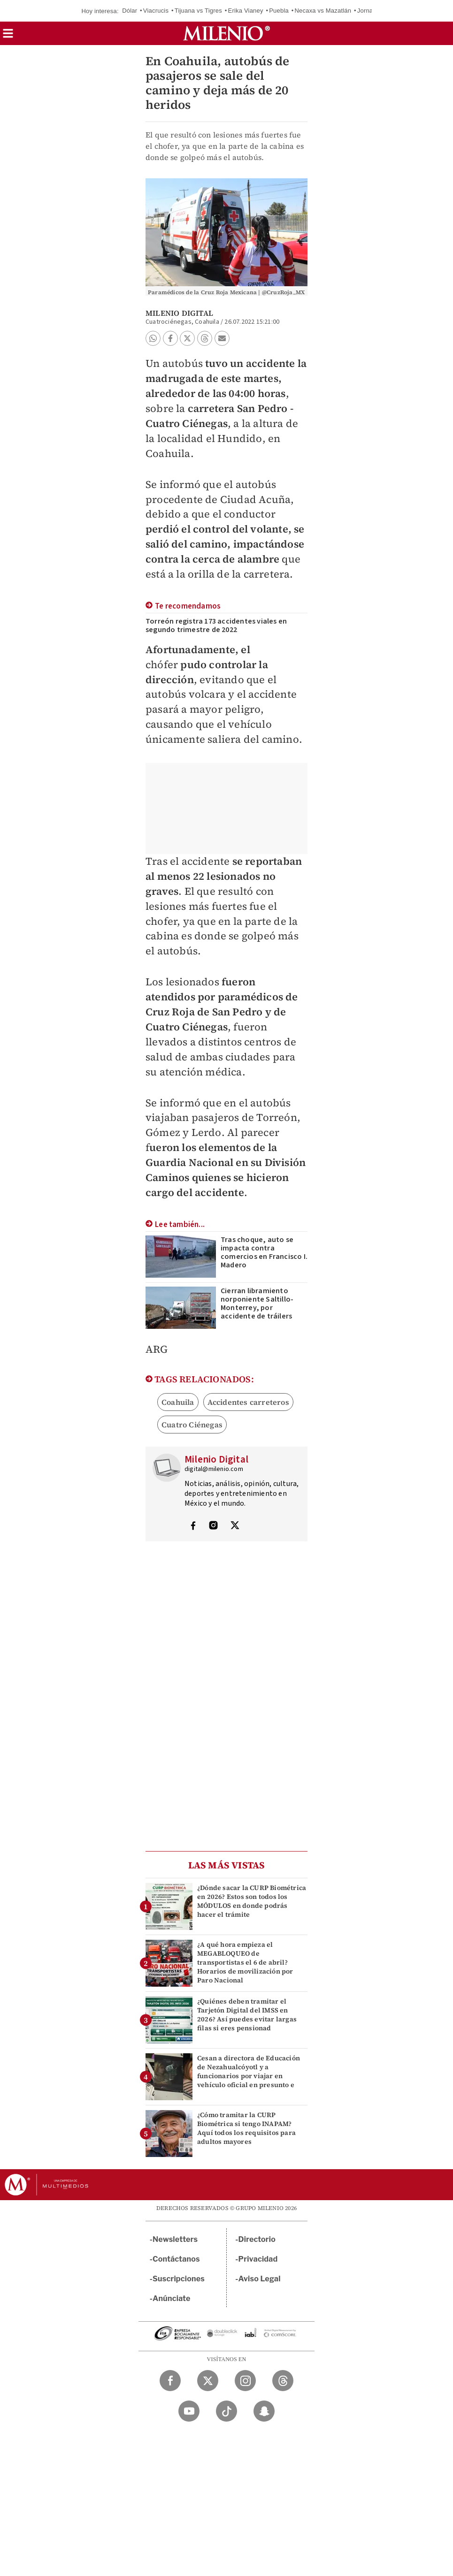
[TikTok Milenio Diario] (226, 2411)
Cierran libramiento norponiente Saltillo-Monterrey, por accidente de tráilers (257, 1303)
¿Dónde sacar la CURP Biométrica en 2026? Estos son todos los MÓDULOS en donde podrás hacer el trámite (251, 1901)
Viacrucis (156, 10)
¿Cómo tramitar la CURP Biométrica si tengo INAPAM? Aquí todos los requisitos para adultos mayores (246, 2128)
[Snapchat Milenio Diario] (264, 2411)
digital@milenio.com (213, 1469)
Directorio (257, 2239)
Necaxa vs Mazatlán (323, 10)
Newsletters (175, 2239)
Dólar (129, 10)
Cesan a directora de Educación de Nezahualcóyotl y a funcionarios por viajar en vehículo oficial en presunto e (248, 2071)
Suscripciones (179, 2278)
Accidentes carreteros (248, 1402)
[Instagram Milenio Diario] (245, 2380)
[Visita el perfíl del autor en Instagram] (213, 1526)
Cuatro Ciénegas (192, 1424)
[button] (8, 36)
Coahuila (177, 1402)
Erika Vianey (245, 10)
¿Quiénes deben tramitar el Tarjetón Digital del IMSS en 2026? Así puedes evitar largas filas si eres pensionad (247, 2015)
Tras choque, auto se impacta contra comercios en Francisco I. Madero (264, 1252)
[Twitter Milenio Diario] (207, 2380)
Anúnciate (171, 2298)
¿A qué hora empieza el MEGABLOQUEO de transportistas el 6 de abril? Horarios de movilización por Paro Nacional (245, 1962)
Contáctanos (176, 2259)
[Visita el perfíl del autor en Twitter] (234, 1526)
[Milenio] (226, 33)
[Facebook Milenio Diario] (170, 2380)
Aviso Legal (259, 2278)
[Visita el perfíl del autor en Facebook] (192, 1526)
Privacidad (258, 2259)
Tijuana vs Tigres (198, 10)
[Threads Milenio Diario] (282, 2380)
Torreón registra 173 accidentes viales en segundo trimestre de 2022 (216, 625)
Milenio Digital (179, 313)
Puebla (279, 10)
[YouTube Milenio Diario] (189, 2411)
